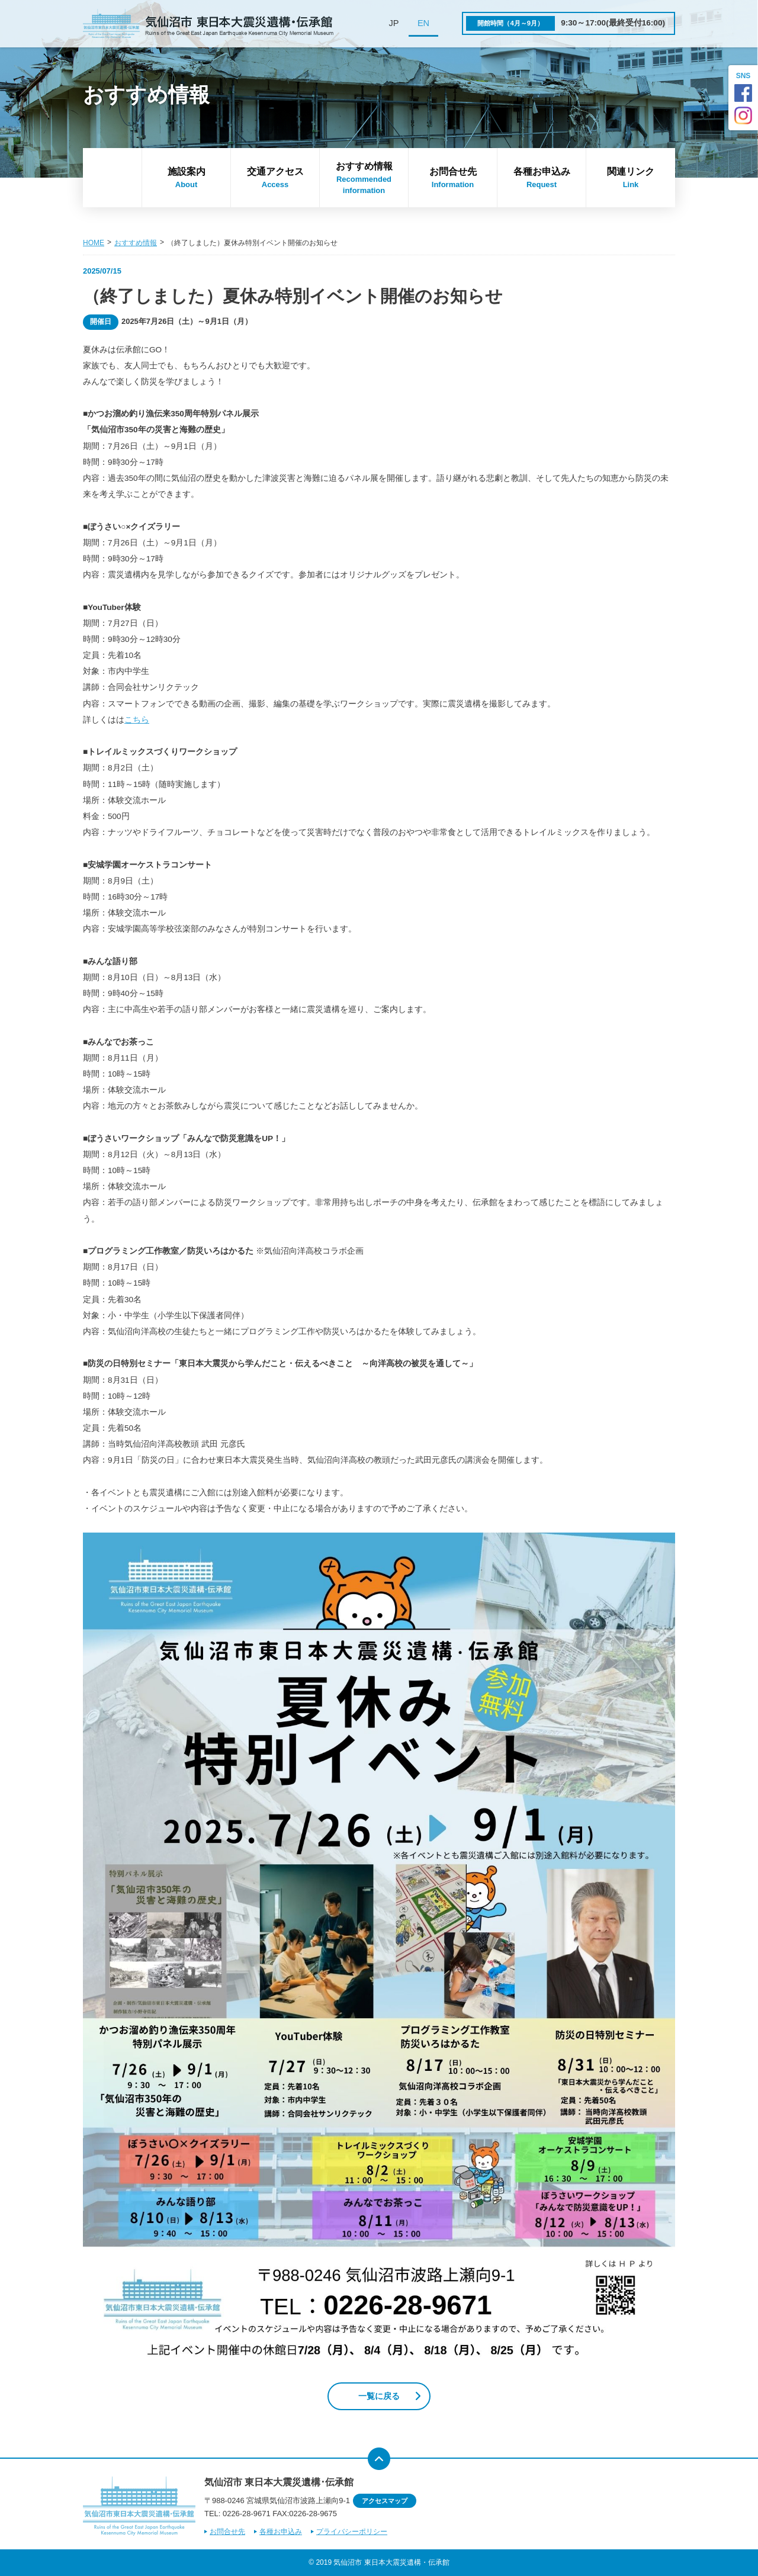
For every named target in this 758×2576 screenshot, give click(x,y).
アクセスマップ (384, 2500)
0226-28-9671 (247, 2513)
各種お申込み (541, 178)
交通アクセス (275, 178)
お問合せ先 (453, 178)
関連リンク (630, 178)
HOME (93, 243)
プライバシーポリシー (351, 2531)
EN (423, 23)
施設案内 (186, 178)
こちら (136, 719)
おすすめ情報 (364, 179)
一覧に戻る (379, 2396)
